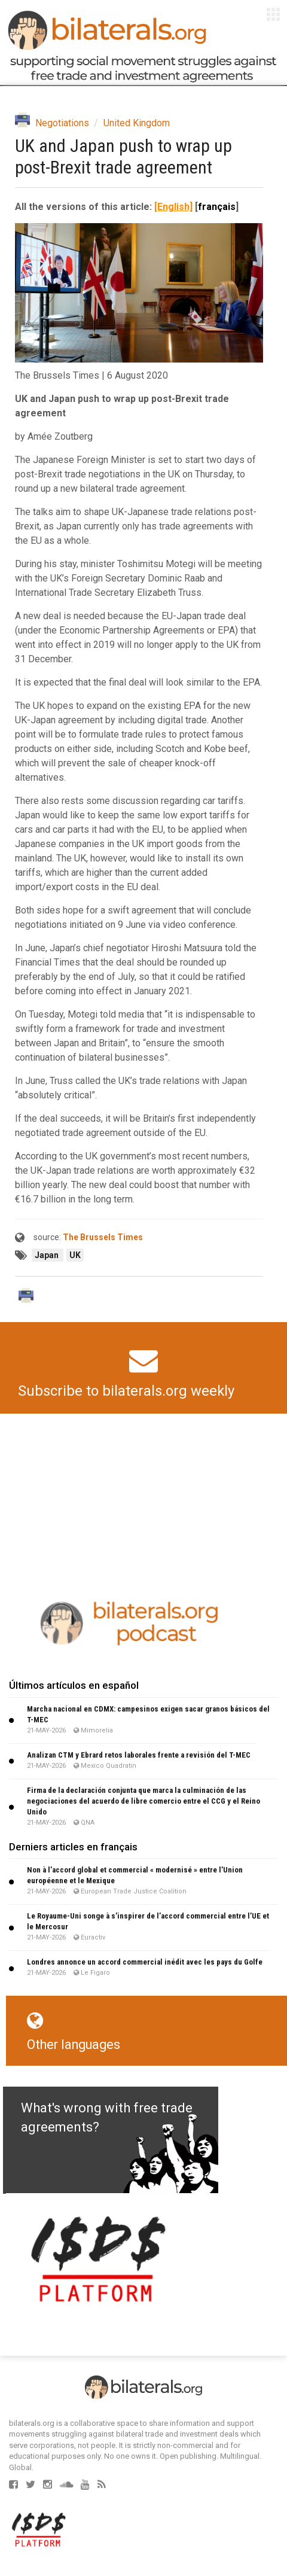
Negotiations (62, 123)
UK (75, 1255)
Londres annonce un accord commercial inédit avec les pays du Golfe (144, 1961)
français (217, 206)
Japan (47, 1255)
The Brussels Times (103, 1237)
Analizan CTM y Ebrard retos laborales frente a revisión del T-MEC (139, 1754)
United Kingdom (136, 123)
